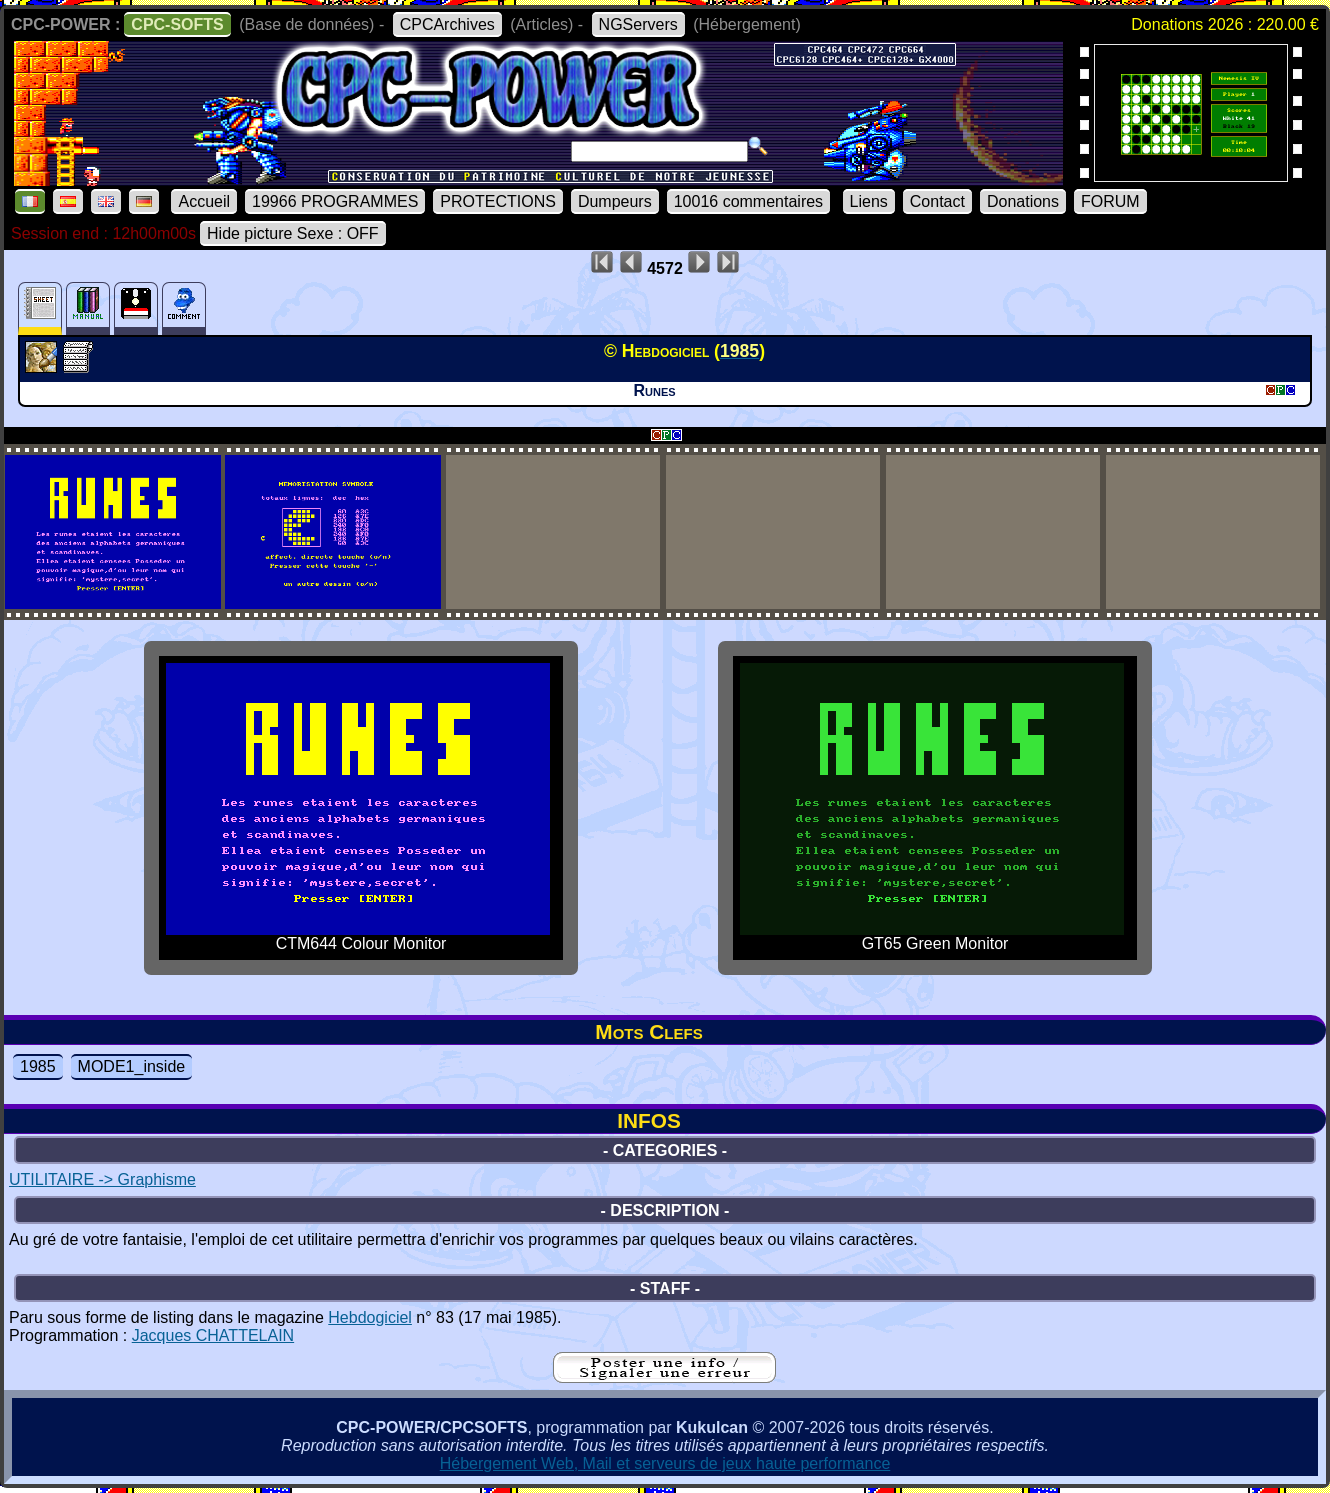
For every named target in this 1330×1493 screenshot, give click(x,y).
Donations (1023, 201)
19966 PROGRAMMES (335, 201)
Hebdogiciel (370, 1317)
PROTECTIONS (498, 201)
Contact (937, 201)
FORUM (1110, 201)
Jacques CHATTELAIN (213, 1335)
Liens (869, 201)
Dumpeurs (615, 201)
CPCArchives (447, 24)
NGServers (638, 24)
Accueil (204, 201)
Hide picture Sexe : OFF (293, 233)
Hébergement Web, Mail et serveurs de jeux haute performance (665, 1463)
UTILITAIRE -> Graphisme (102, 1179)
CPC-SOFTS (177, 24)
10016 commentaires (748, 201)
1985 (38, 1066)
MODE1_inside (132, 1066)
